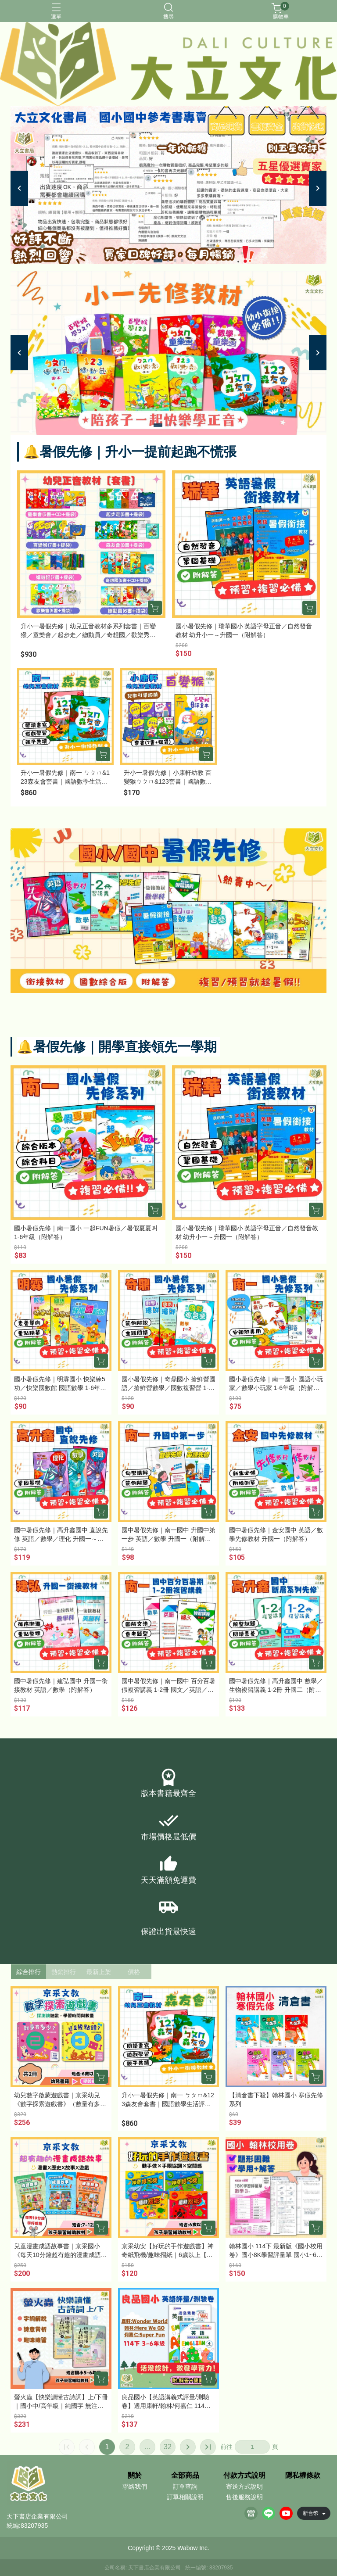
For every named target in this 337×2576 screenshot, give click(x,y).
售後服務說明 (244, 2497)
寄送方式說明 (244, 2486)
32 (168, 2447)
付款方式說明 (244, 2475)
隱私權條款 (302, 2475)
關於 (135, 2475)
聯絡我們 (134, 2486)
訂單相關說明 (185, 2497)
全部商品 (185, 2475)
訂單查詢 (185, 2486)
